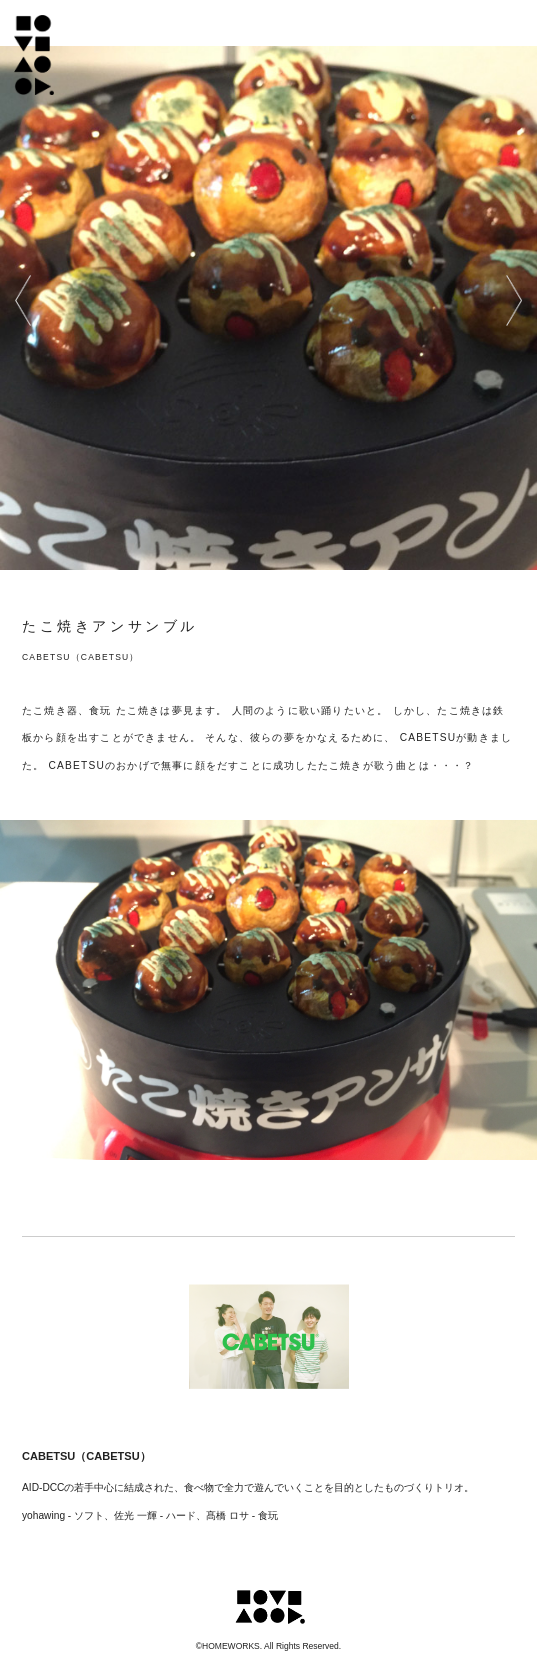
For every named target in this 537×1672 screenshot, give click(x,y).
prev (23, 300)
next (514, 300)
